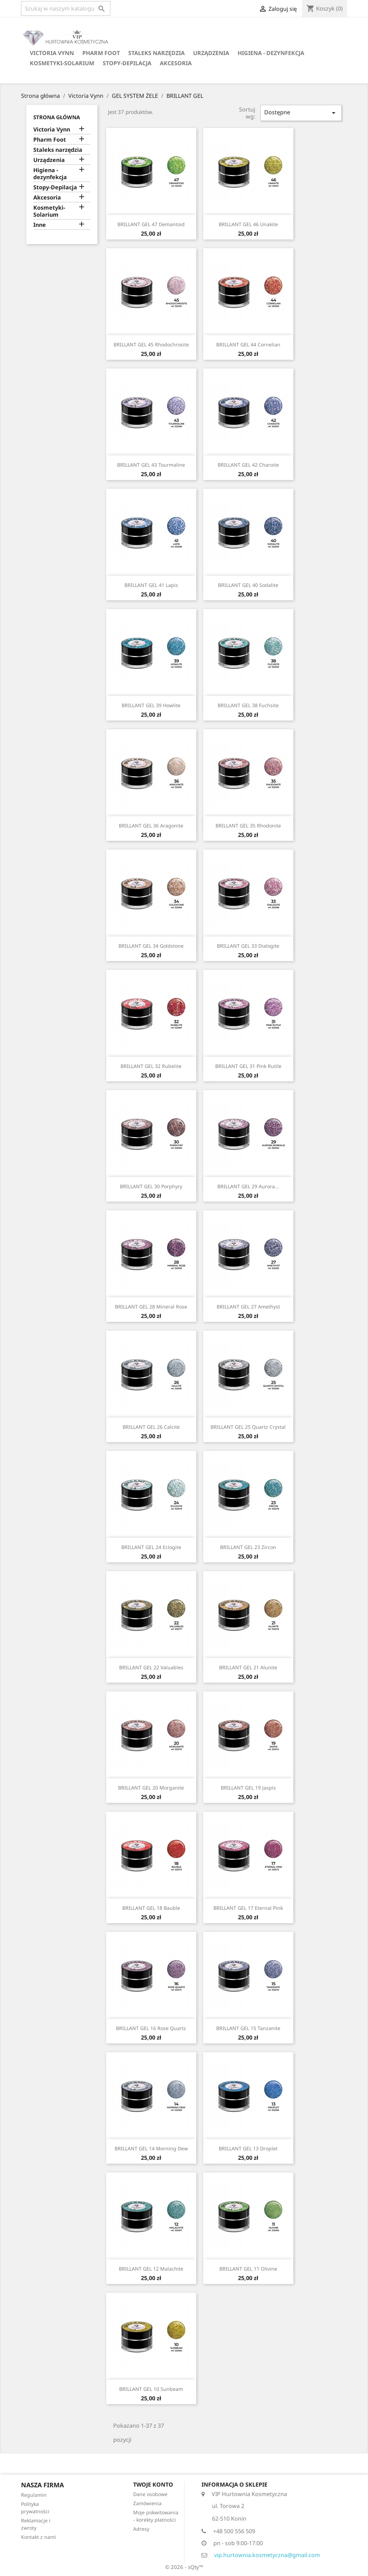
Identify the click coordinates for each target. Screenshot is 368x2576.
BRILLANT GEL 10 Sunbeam (151, 2389)
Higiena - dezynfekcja (271, 53)
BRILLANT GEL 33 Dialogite (248, 945)
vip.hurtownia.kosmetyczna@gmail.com (267, 2555)
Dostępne (301, 112)
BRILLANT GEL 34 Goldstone (151, 945)
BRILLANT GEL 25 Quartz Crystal (248, 1427)
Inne (39, 225)
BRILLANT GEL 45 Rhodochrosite (151, 344)
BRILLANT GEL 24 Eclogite (151, 1547)
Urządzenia (211, 53)
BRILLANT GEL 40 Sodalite (248, 585)
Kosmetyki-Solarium (62, 63)
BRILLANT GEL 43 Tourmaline (151, 464)
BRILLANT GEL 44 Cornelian (248, 344)
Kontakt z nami (38, 2537)
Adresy (141, 2529)
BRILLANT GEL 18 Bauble (151, 1908)
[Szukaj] (65, 8)
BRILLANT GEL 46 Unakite (248, 224)
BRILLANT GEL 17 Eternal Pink (248, 1908)
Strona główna (56, 117)
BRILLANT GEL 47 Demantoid (151, 224)
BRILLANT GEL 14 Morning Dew (151, 2148)
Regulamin (34, 2495)
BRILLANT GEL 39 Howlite (151, 705)
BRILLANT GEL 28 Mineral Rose (151, 1306)
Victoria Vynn (52, 53)
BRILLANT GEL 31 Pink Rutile (248, 1066)
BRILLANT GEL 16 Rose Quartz (151, 2028)
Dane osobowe (150, 2494)
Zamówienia (147, 2503)
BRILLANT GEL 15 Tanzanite (248, 2028)
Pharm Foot (101, 53)
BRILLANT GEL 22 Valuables (151, 1667)
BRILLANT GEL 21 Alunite (248, 1667)
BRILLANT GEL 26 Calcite (151, 1427)
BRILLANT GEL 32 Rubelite (151, 1066)
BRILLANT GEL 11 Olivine (248, 2268)
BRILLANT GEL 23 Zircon (248, 1547)
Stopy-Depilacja (127, 63)
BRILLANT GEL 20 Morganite (151, 1787)
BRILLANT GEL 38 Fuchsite (248, 705)
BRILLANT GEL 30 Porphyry (151, 1186)
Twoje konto (153, 2484)
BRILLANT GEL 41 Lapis (151, 585)
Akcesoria (176, 63)
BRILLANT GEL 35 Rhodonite (248, 825)
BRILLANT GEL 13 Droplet (248, 2148)
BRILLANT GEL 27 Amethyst (248, 1306)
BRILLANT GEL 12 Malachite (151, 2268)
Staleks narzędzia (156, 53)
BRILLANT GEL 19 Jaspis (248, 1787)
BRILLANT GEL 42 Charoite (248, 464)
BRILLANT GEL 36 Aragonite (151, 825)
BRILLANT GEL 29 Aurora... (248, 1186)
